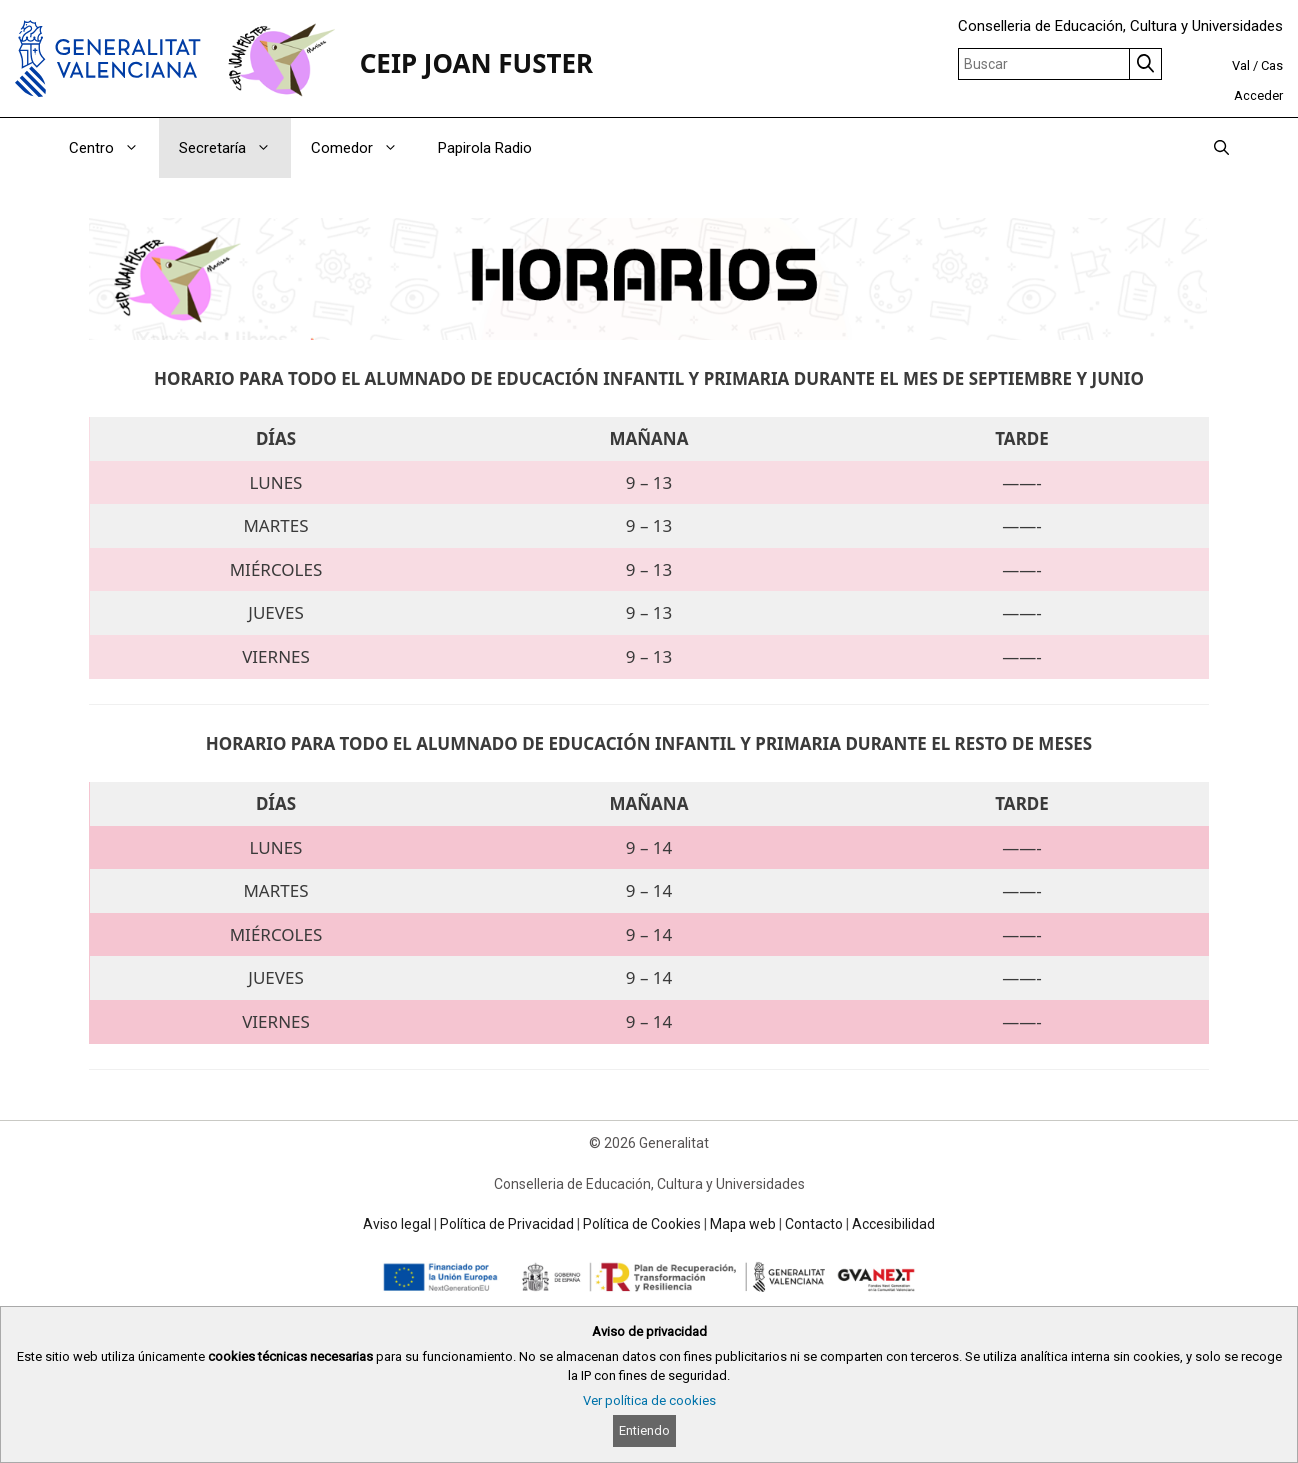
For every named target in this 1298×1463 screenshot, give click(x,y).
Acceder (1258, 95)
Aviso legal (397, 1224)
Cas (1272, 65)
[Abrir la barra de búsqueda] (1221, 148)
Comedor (364, 148)
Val (1241, 65)
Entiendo (644, 1430)
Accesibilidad (893, 1224)
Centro (114, 148)
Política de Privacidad (507, 1224)
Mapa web (743, 1224)
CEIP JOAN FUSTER (476, 63)
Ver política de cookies (649, 1400)
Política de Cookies (642, 1224)
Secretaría (235, 148)
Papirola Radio (485, 148)
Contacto (814, 1224)
